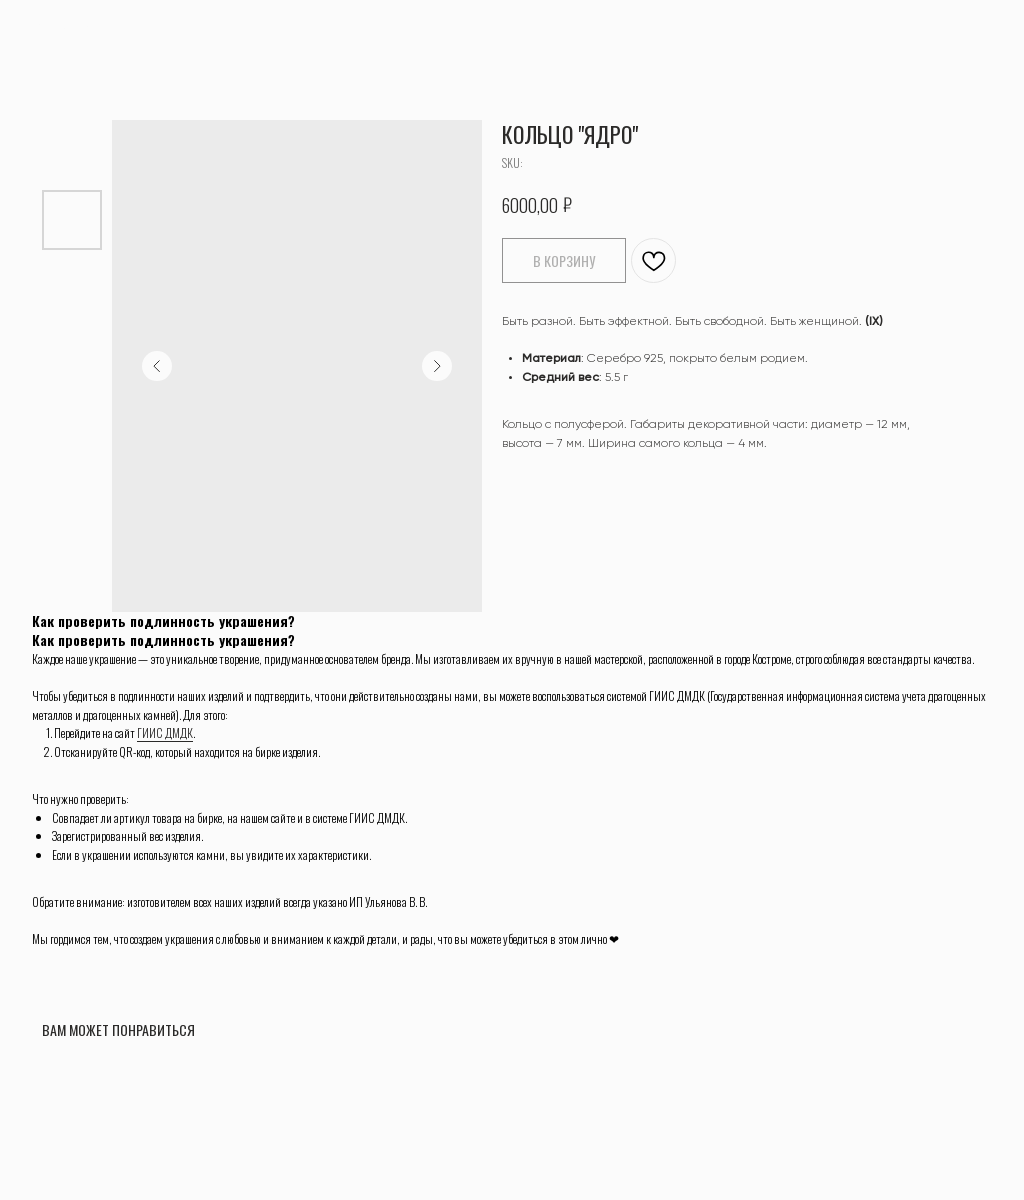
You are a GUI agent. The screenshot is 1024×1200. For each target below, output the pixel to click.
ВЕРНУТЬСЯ (64, 28)
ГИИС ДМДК (165, 732)
